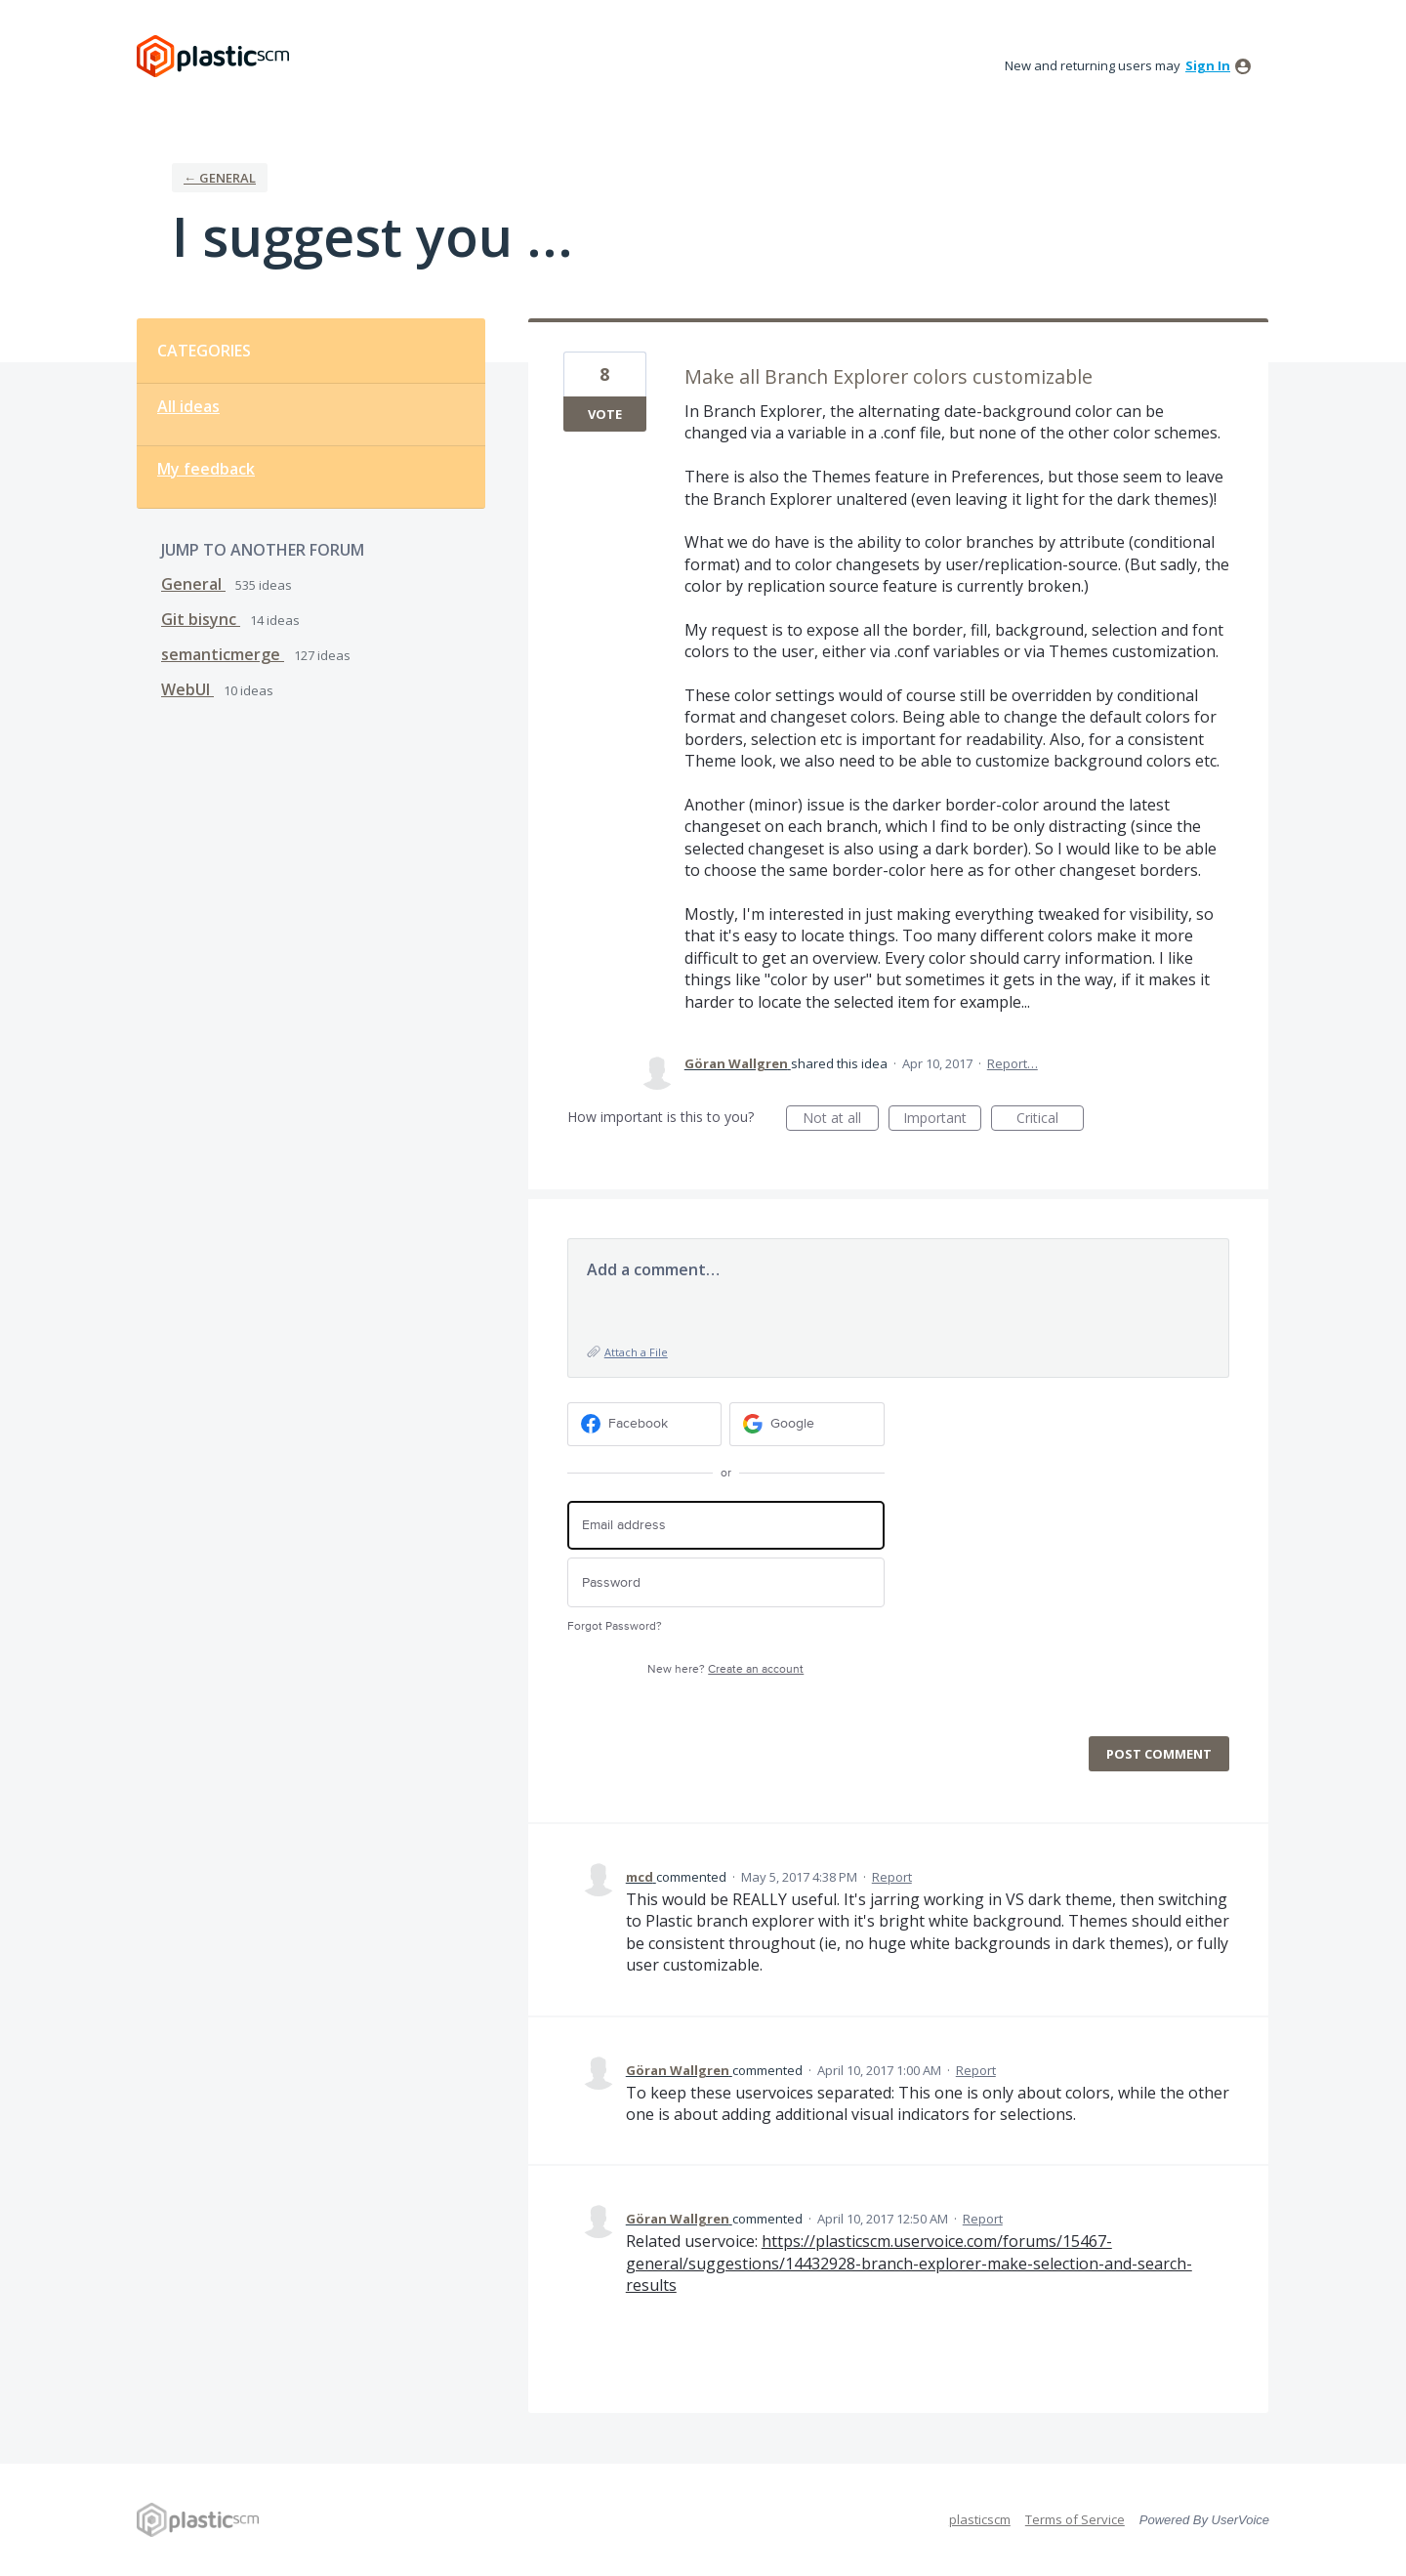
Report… (1012, 1063)
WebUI (187, 689)
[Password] (726, 1582)
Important (942, 1119)
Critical (1050, 1119)
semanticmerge (222, 654)
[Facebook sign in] (645, 1424)
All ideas (188, 406)
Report (892, 1877)
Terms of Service (1075, 2519)
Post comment (1159, 1754)
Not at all (841, 1119)
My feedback (206, 468)
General (193, 584)
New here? (725, 1669)
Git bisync (200, 619)
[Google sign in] (807, 1424)
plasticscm (980, 2519)
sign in (1207, 65)
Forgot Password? (614, 1626)
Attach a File (636, 1352)
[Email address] (726, 1526)
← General (220, 178)
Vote (605, 414)
